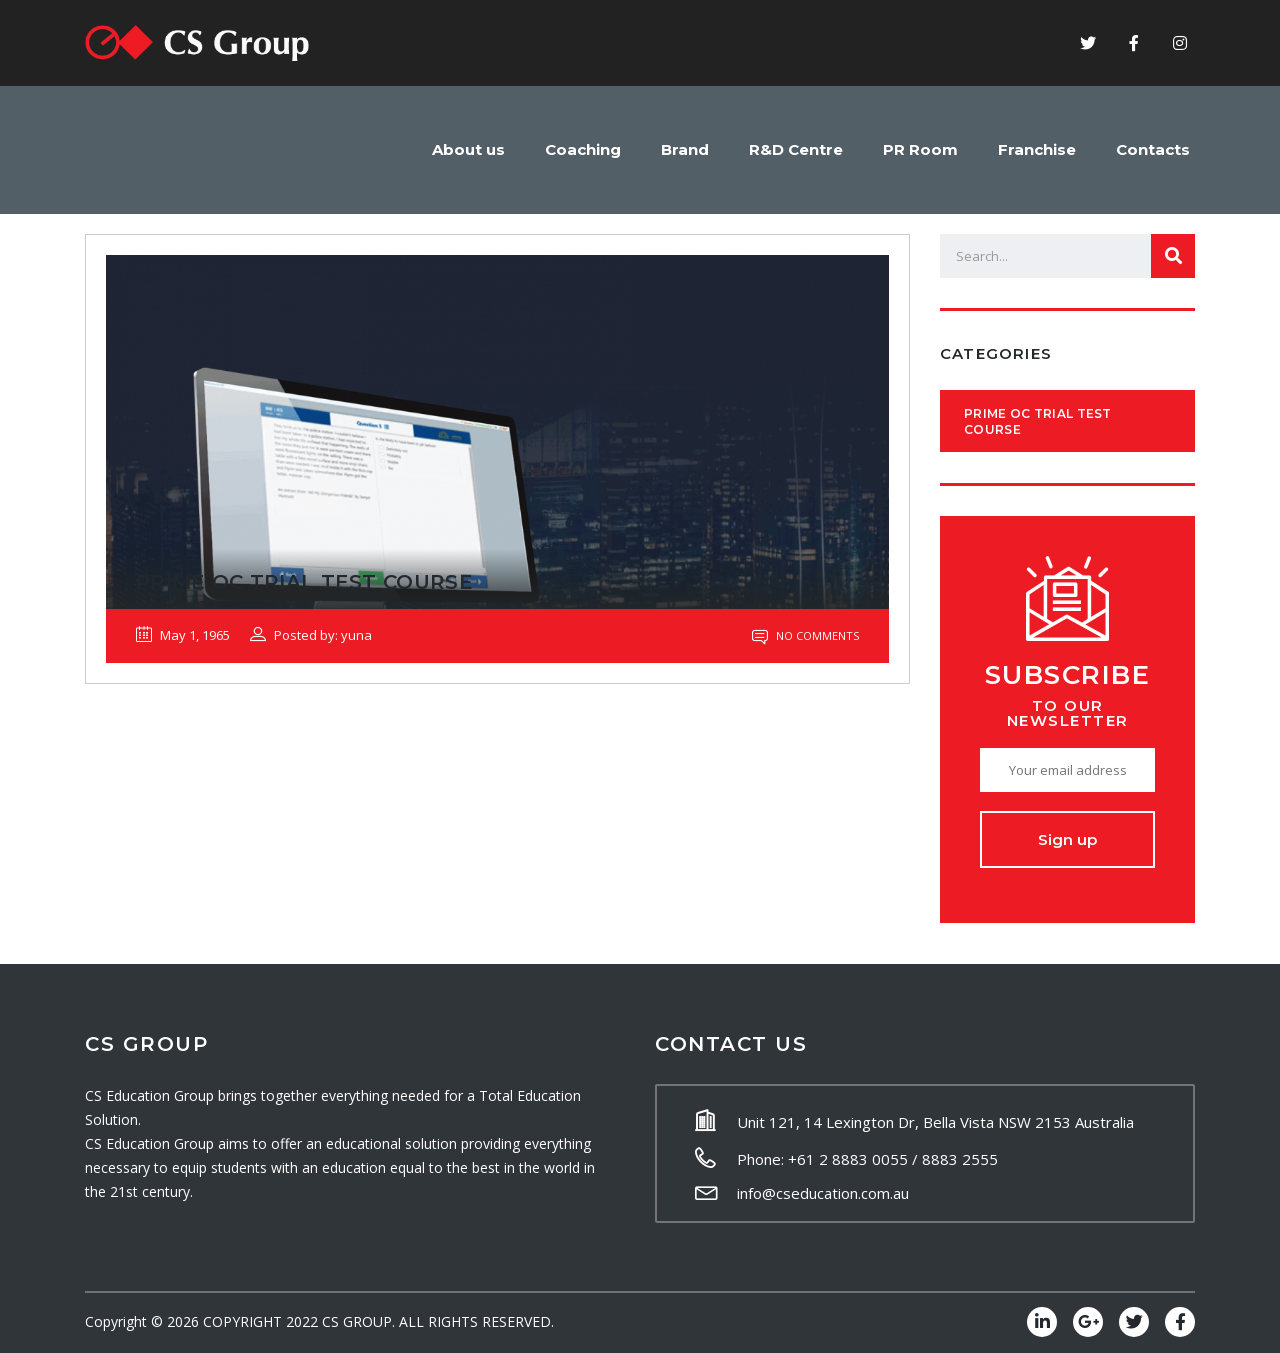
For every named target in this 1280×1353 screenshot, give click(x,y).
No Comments (805, 635)
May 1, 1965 (183, 635)
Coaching (583, 149)
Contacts (1153, 149)
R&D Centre (796, 149)
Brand (685, 149)
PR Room (920, 149)
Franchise (1037, 149)
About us (468, 149)
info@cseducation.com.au (823, 1193)
